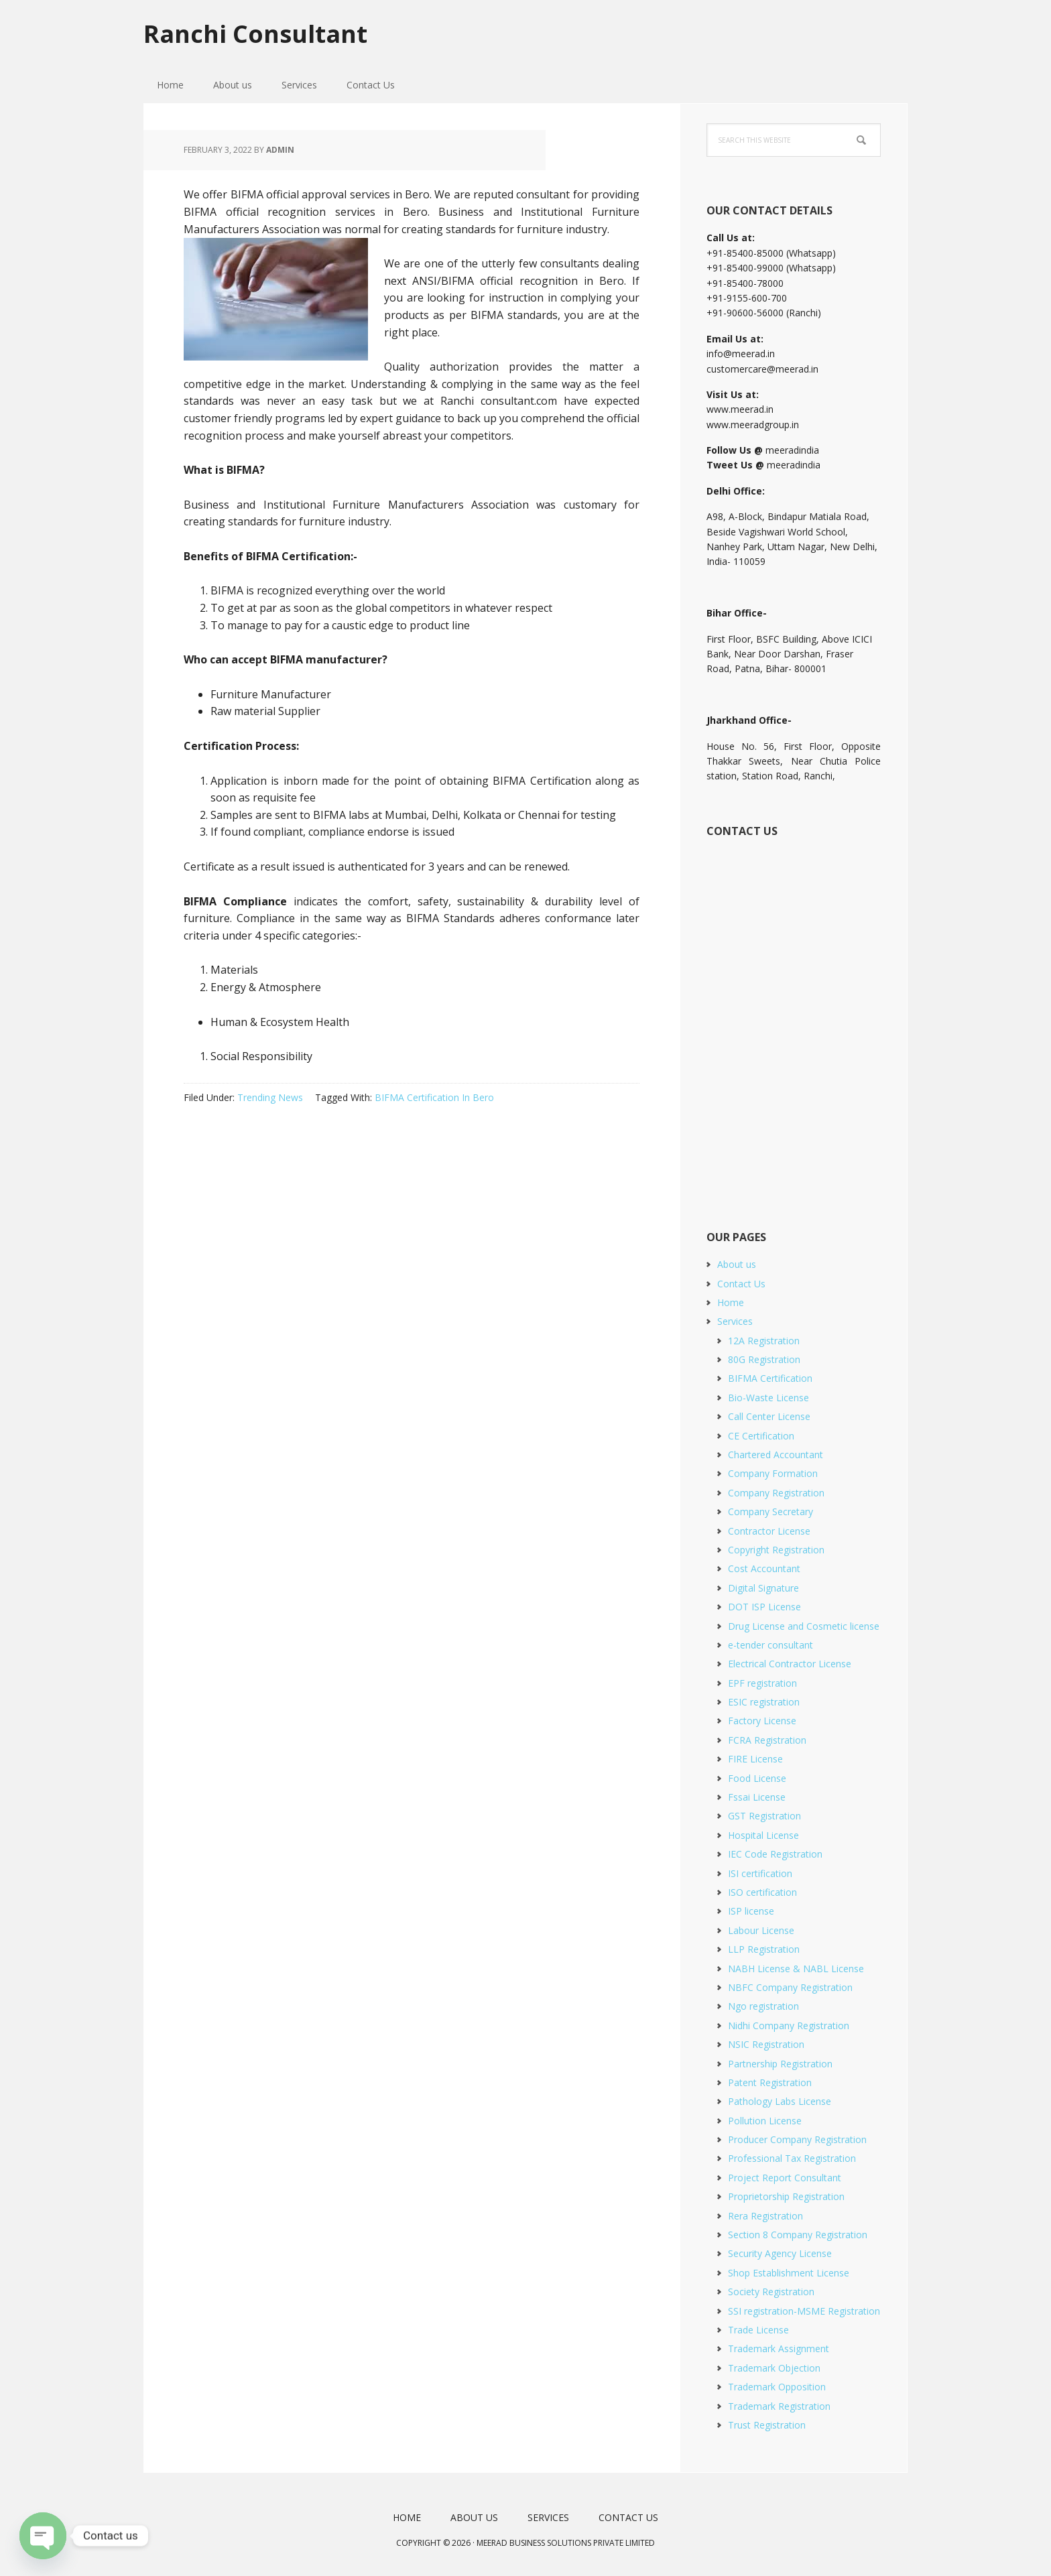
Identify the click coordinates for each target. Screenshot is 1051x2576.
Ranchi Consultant (255, 33)
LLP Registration (764, 1949)
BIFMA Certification (770, 1378)
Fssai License (757, 1797)
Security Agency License (780, 2253)
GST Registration (764, 1815)
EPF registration (762, 1683)
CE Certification (761, 1435)
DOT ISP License (764, 1606)
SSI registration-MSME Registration (804, 2311)
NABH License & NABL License (796, 1968)
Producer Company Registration (797, 2139)
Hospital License (763, 1835)
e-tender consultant (770, 1644)
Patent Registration (770, 2082)
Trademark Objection (774, 2368)
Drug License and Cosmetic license (803, 1626)
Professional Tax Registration (792, 2158)
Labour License (761, 1930)
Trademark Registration (779, 2406)
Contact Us (741, 1283)
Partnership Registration (780, 2063)
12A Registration (764, 1340)
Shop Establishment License (788, 2272)
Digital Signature (763, 1588)
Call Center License (769, 1416)
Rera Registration (765, 2215)
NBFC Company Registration (790, 1987)
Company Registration (776, 1492)
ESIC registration (764, 1701)
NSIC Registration (766, 2044)
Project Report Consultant (784, 2177)
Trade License (758, 2329)
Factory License (762, 1720)
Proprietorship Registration (786, 2196)
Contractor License (769, 1531)
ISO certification (762, 1892)
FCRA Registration (767, 1740)
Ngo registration (763, 2006)
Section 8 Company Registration (797, 2234)
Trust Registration (767, 2425)
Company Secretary (770, 1511)
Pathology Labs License (779, 2101)
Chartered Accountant (775, 1454)
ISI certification (760, 1873)
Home (730, 1302)
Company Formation (773, 1473)
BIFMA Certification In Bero (434, 1097)
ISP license (751, 1911)
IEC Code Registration (775, 1854)
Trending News (270, 1097)
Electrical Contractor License (789, 1663)
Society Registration (771, 2291)
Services (735, 1321)
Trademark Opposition (777, 2386)
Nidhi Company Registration (788, 2025)
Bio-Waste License (768, 1397)
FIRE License (755, 1758)
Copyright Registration (776, 1549)
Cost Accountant (764, 1568)
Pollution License (765, 2120)
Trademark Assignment (778, 2348)
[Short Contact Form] (792, 1018)
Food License (757, 1778)
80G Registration (764, 1359)
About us (736, 1264)
